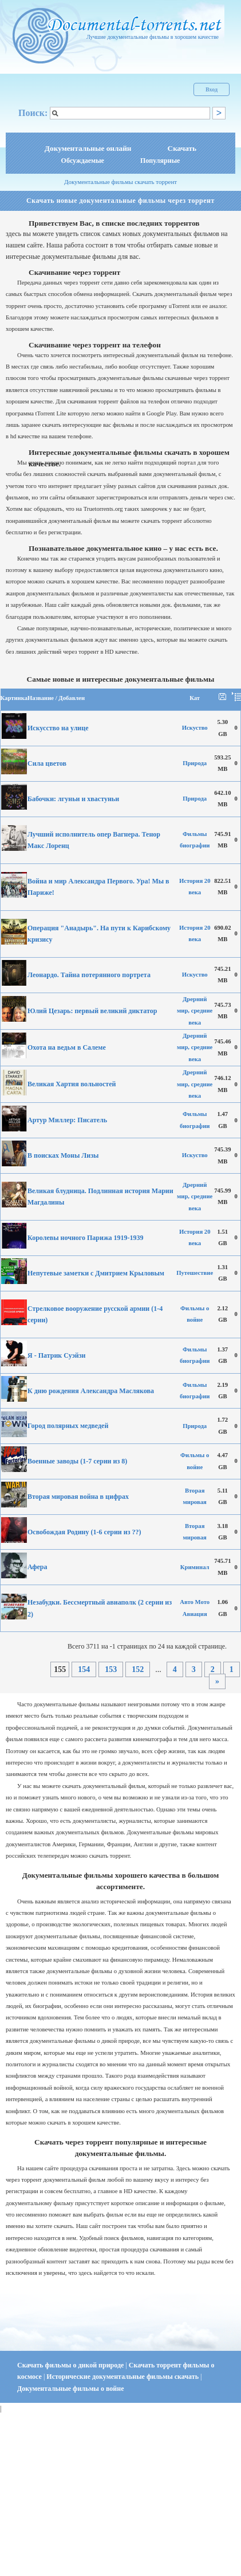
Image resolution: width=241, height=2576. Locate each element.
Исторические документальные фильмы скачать (123, 2377)
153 (111, 1669)
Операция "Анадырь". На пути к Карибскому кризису (99, 933)
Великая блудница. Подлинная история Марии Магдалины (100, 1196)
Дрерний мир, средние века (194, 1011)
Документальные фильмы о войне (70, 2389)
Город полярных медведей (67, 1426)
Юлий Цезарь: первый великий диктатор (92, 1011)
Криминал (195, 1567)
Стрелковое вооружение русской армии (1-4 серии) (95, 1314)
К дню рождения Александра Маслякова (90, 1391)
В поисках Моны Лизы (62, 1155)
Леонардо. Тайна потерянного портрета (89, 975)
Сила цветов (46, 763)
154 (84, 1669)
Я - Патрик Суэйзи (56, 1355)
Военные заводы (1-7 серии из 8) (77, 1461)
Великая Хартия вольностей (71, 1084)
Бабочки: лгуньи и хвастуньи (73, 799)
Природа (195, 763)
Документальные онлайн (88, 148)
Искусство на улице (57, 728)
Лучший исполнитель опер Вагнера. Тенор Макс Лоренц (93, 840)
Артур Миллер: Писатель (67, 1120)
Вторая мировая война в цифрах (78, 1497)
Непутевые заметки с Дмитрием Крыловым (95, 1273)
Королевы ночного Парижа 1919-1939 (85, 1238)
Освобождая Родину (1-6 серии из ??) (84, 1532)
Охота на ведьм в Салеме (66, 1047)
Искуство (195, 728)
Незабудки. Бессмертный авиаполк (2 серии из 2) (99, 1608)
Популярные (160, 161)
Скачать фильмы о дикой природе (71, 2365)
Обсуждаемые (82, 161)
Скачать (182, 148)
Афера (37, 1567)
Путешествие (194, 1273)
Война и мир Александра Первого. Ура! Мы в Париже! (98, 887)
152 (138, 1669)
